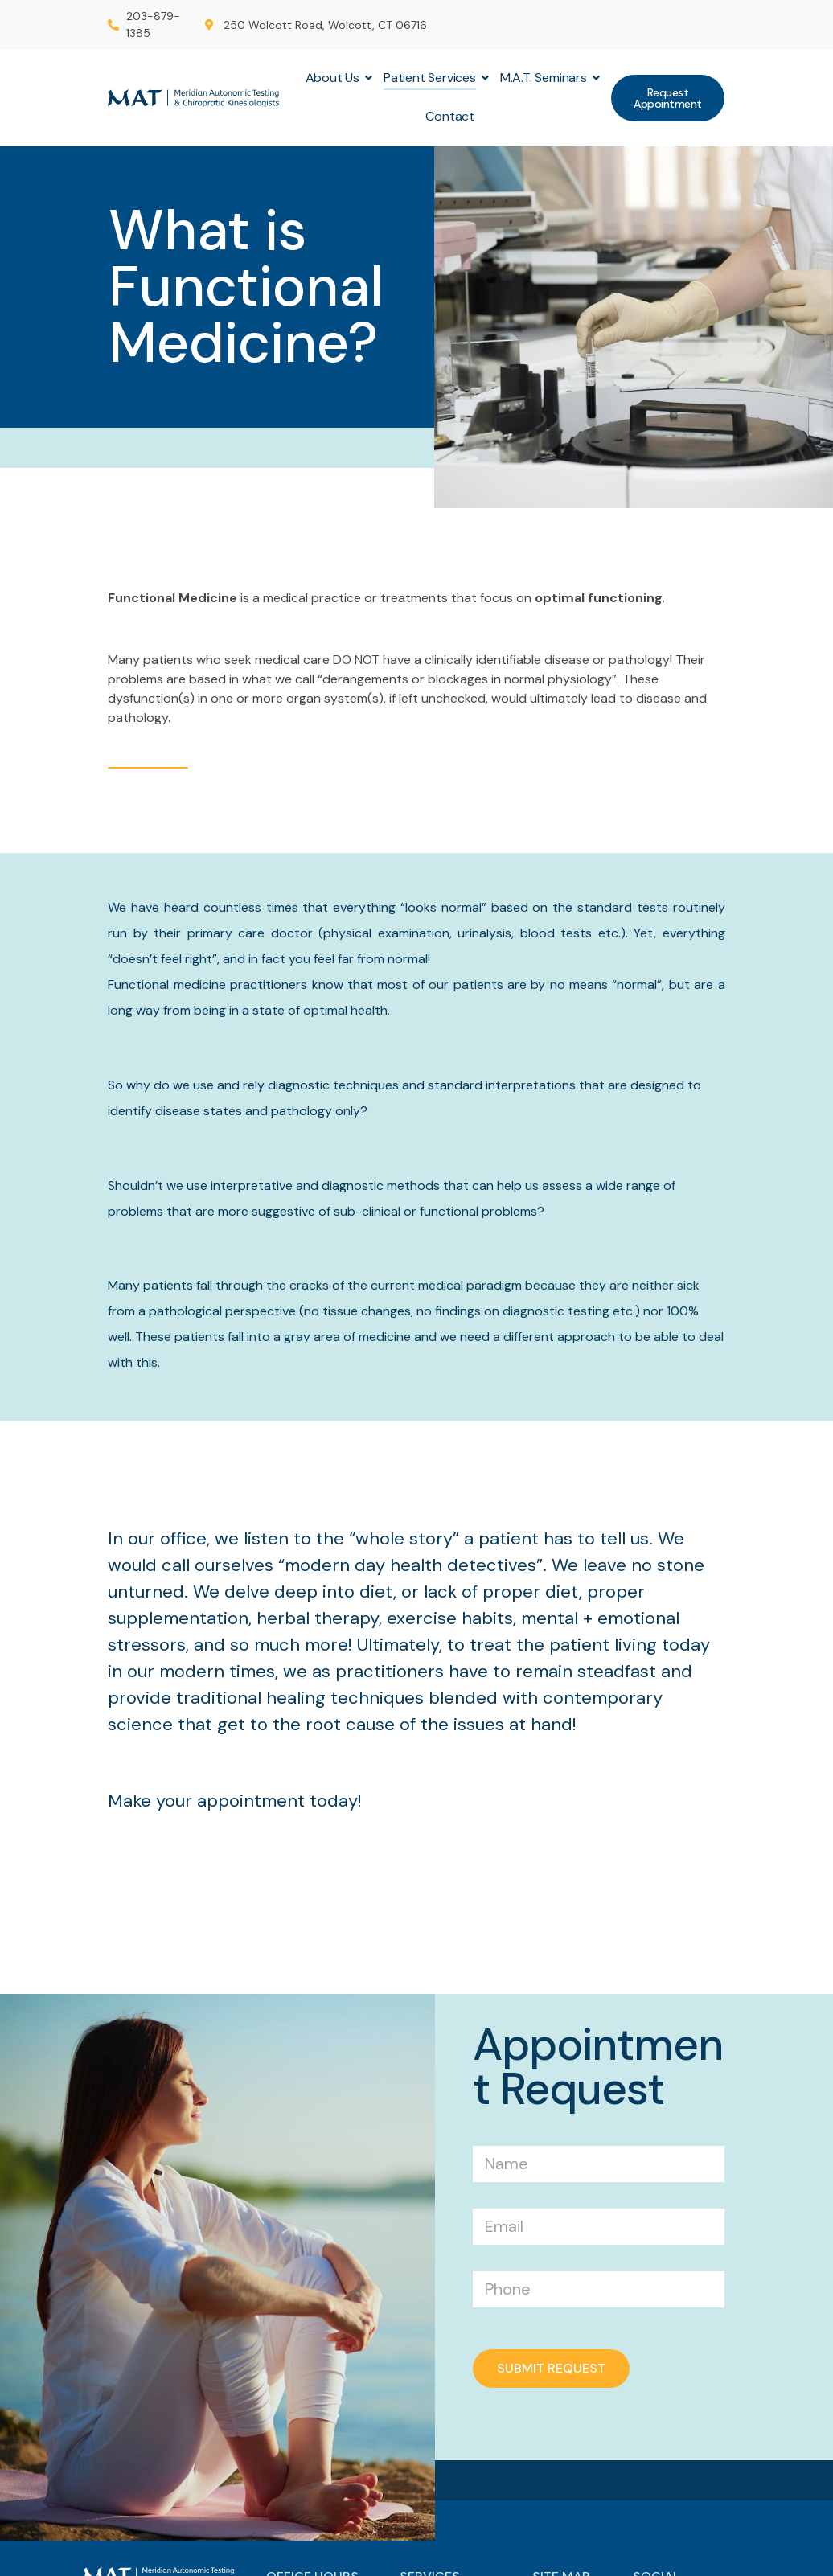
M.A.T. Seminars (545, 77)
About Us (334, 77)
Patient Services (432, 77)
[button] (667, 98)
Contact (449, 116)
